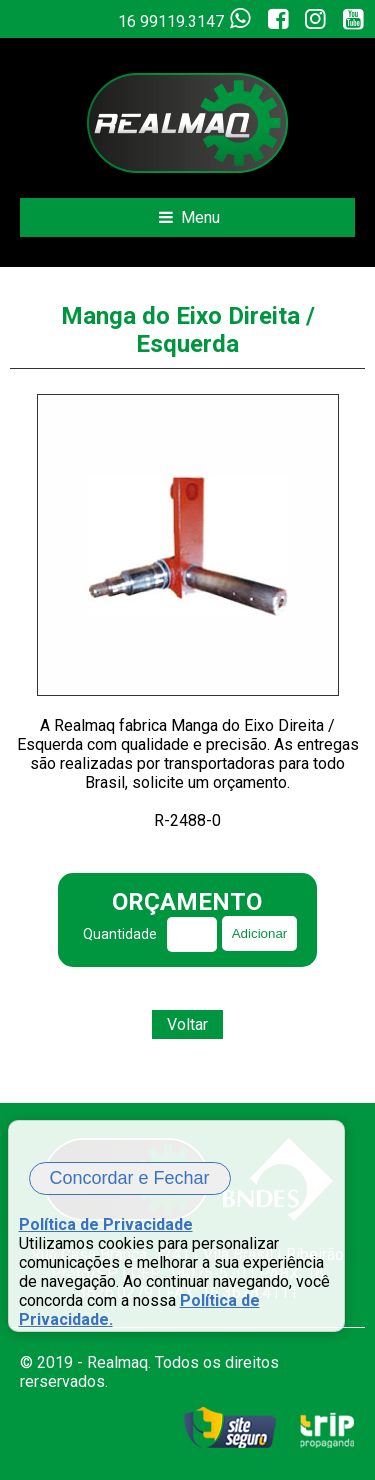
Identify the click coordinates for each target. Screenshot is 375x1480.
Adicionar (260, 933)
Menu (187, 217)
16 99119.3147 (188, 19)
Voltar (187, 1024)
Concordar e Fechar (130, 1178)
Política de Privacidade (106, 1224)
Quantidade (120, 934)
